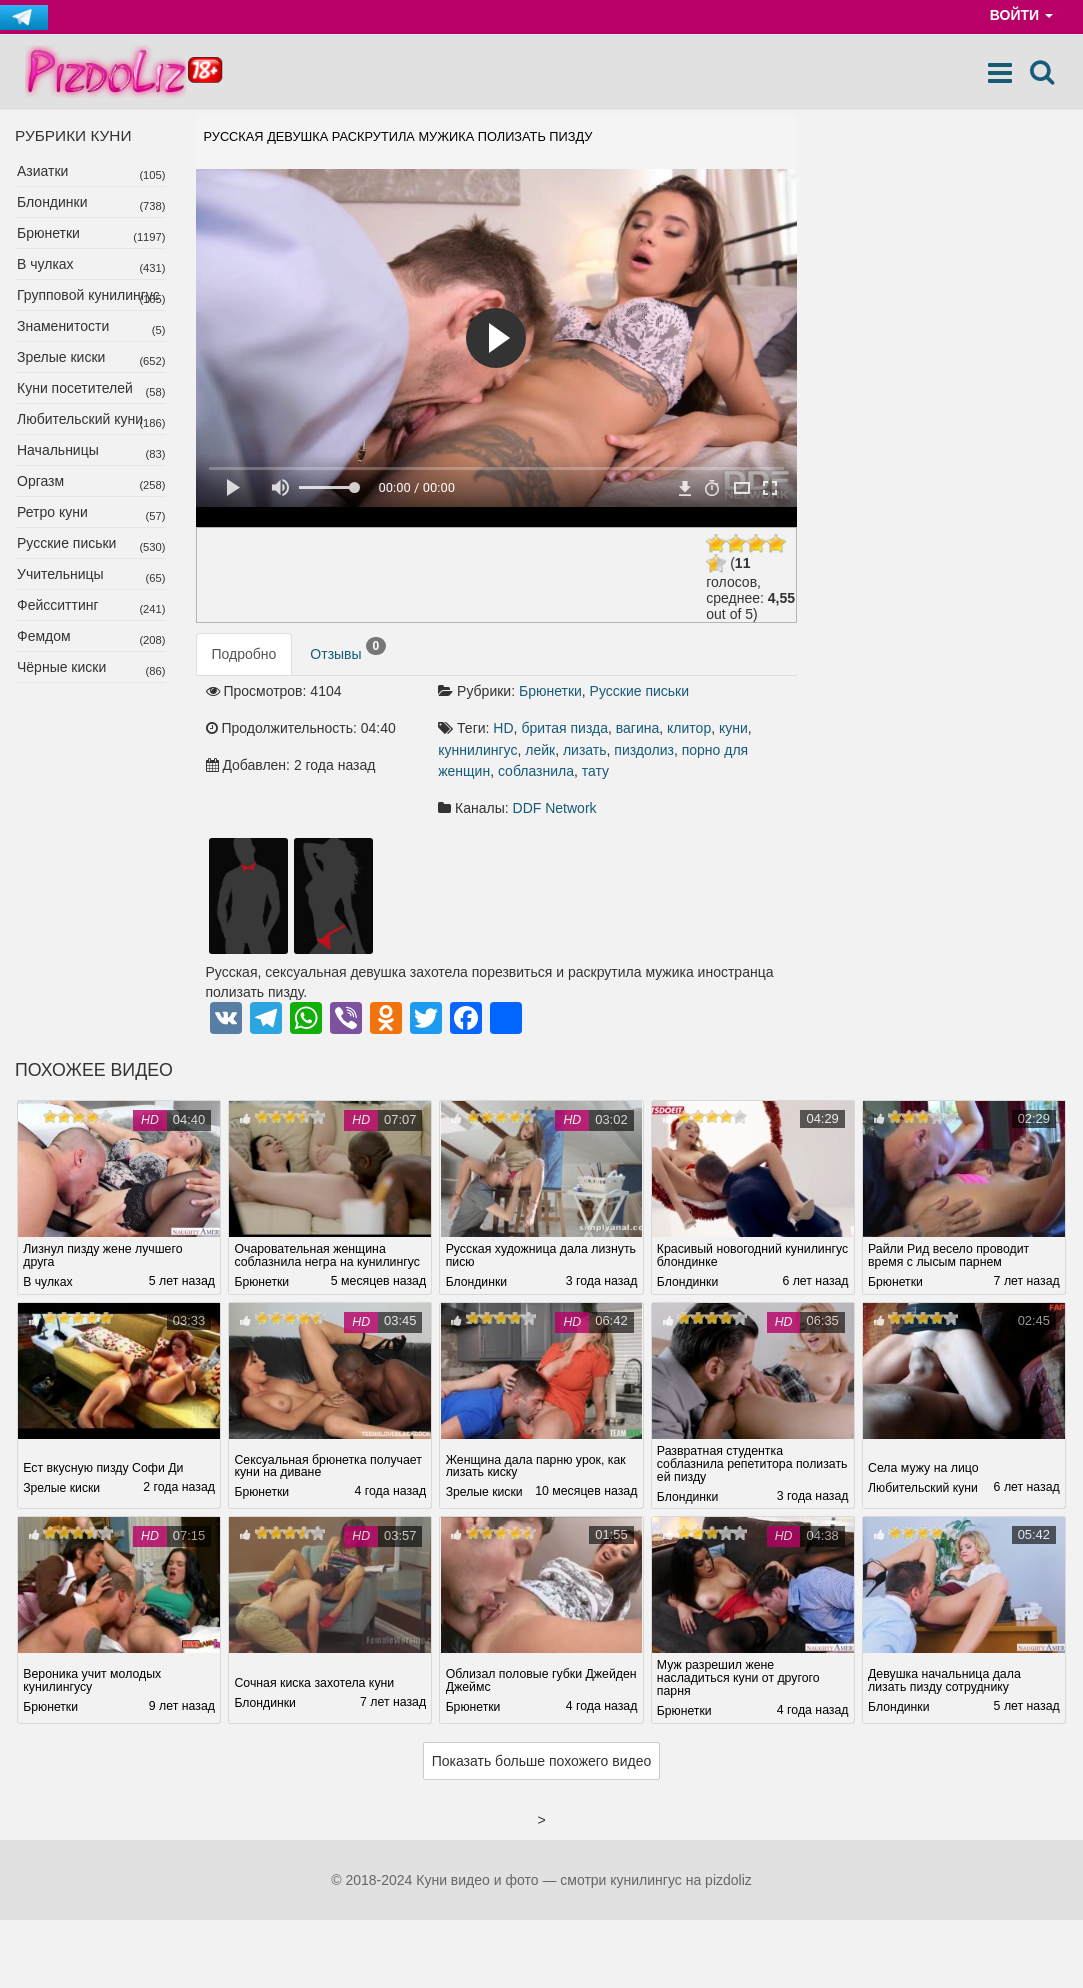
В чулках (45, 264)
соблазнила (536, 771)
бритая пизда (564, 728)
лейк (540, 750)
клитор (689, 728)
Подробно (244, 654)
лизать (585, 750)
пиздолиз (644, 750)
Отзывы (348, 650)
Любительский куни (80, 419)
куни (733, 728)
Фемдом (44, 636)
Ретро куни (52, 512)
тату (595, 771)
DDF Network (555, 808)
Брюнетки (48, 233)
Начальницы (58, 450)
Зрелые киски (61, 357)
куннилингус (477, 750)
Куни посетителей (75, 388)
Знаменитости (63, 326)
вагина (638, 728)
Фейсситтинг (58, 605)
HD (503, 728)
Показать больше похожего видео (542, 1761)
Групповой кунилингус (88, 295)
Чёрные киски (61, 667)
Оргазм (40, 481)
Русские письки (66, 543)
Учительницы (60, 574)
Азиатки (42, 171)
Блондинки (52, 202)
